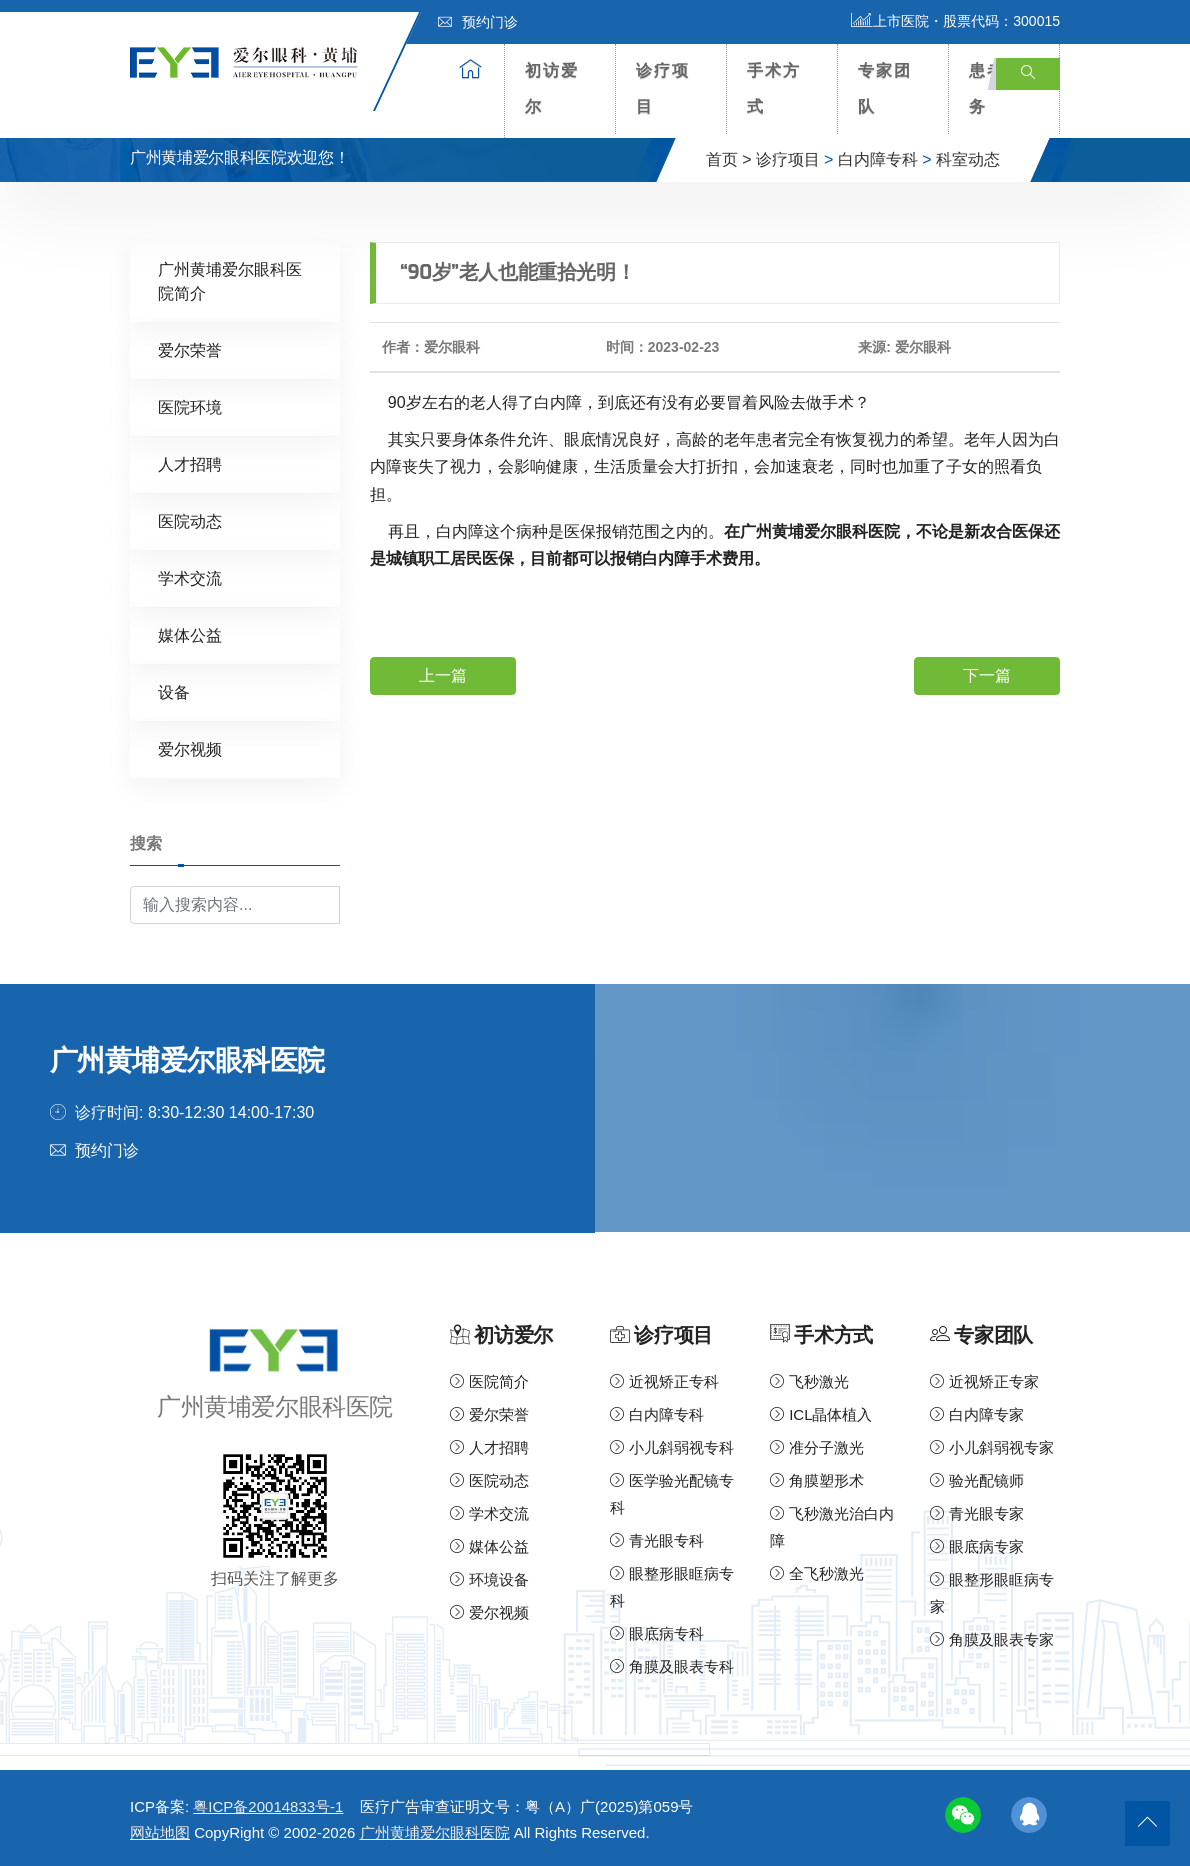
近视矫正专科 (664, 1381)
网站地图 (160, 1832)
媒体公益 (190, 635)
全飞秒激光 (817, 1573)
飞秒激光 (809, 1381)
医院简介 (489, 1381)
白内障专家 (977, 1414)
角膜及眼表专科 (672, 1666)
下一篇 (987, 675)
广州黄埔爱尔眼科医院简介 (230, 281)
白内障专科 (878, 159)
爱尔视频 (190, 749)
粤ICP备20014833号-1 (268, 1806)
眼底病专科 (657, 1633)
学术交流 (190, 578)
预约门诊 (478, 22)
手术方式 (774, 88)
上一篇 (443, 675)
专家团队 (885, 88)
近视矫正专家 (984, 1381)
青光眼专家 (977, 1513)
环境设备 (489, 1579)
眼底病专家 (977, 1546)
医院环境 (190, 407)
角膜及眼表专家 (992, 1639)
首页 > (729, 159)
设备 (174, 692)
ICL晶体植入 (821, 1414)
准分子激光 (817, 1447)
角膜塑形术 (817, 1480)
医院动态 (190, 521)
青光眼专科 (657, 1540)
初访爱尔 (552, 88)
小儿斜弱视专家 (992, 1447)
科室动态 (968, 159)
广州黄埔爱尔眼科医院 (435, 1832)
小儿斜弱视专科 (672, 1447)
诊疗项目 (663, 88)
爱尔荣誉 (190, 350)
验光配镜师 (977, 1480)
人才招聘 (190, 464)
